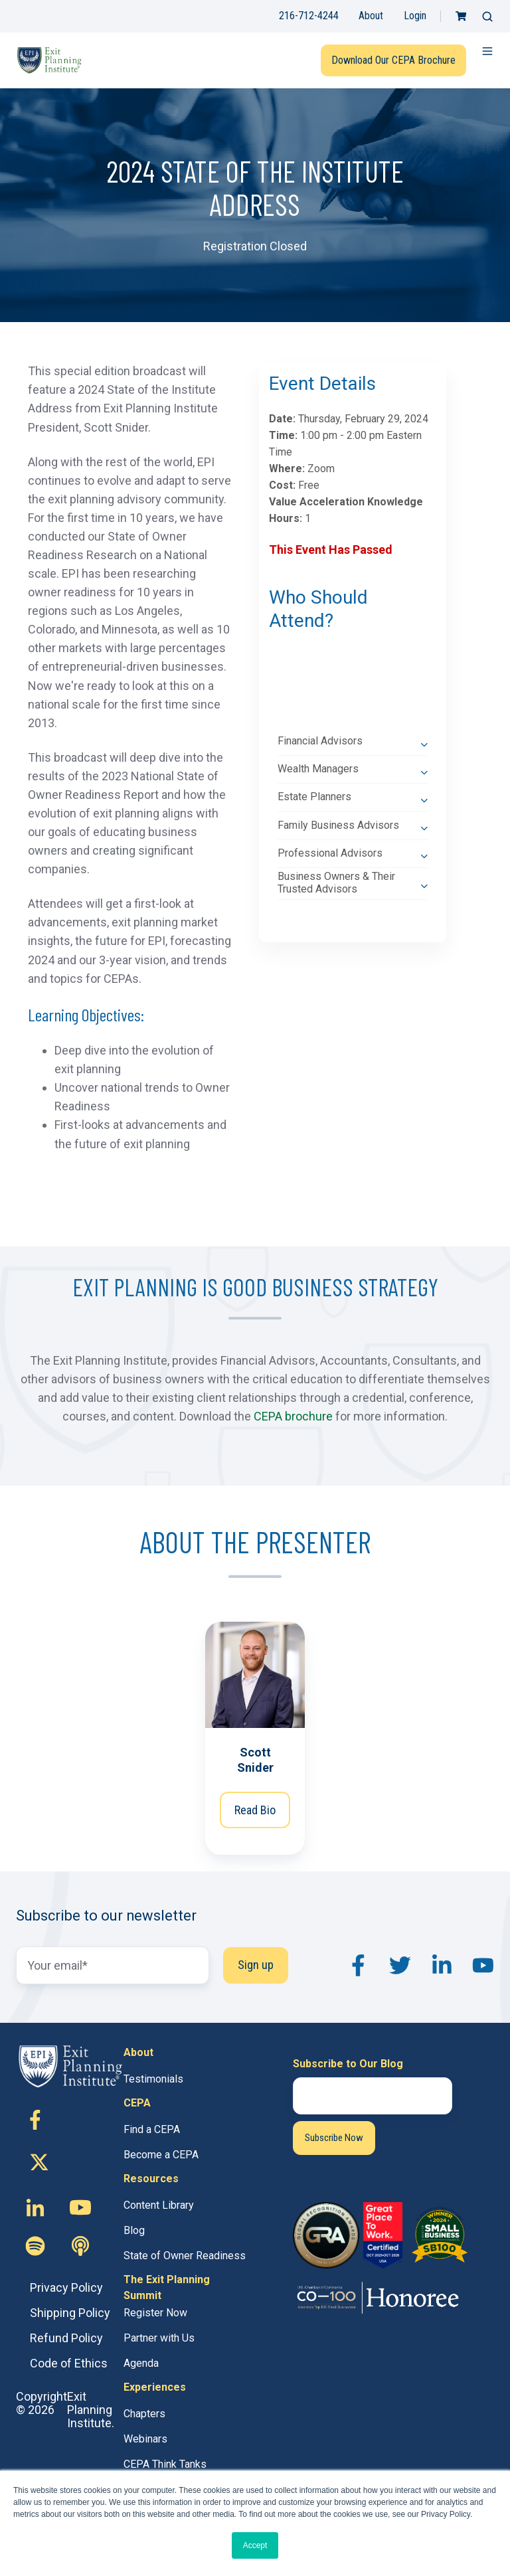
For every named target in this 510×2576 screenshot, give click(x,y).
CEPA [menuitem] (137, 2103)
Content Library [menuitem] (159, 2205)
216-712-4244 (309, 15)
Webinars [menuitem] (145, 2439)
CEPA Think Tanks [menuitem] (165, 2464)
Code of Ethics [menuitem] (69, 2363)
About (371, 15)
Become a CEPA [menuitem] (161, 2154)
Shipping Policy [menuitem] (70, 2313)
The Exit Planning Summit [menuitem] (167, 2287)
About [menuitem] (138, 2052)
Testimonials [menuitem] (153, 2079)
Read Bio (255, 1810)
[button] (487, 16)
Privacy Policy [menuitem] (66, 2287)
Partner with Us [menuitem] (159, 2338)
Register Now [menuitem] (155, 2312)
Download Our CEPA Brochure (393, 60)
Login (415, 15)
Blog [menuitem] (134, 2230)
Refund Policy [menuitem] (66, 2338)
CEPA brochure (293, 1416)
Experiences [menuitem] (155, 2387)
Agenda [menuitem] (141, 2363)
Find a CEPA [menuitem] (152, 2129)
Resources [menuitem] (151, 2178)
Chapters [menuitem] (144, 2413)
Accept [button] (255, 2545)
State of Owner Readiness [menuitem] (185, 2255)
